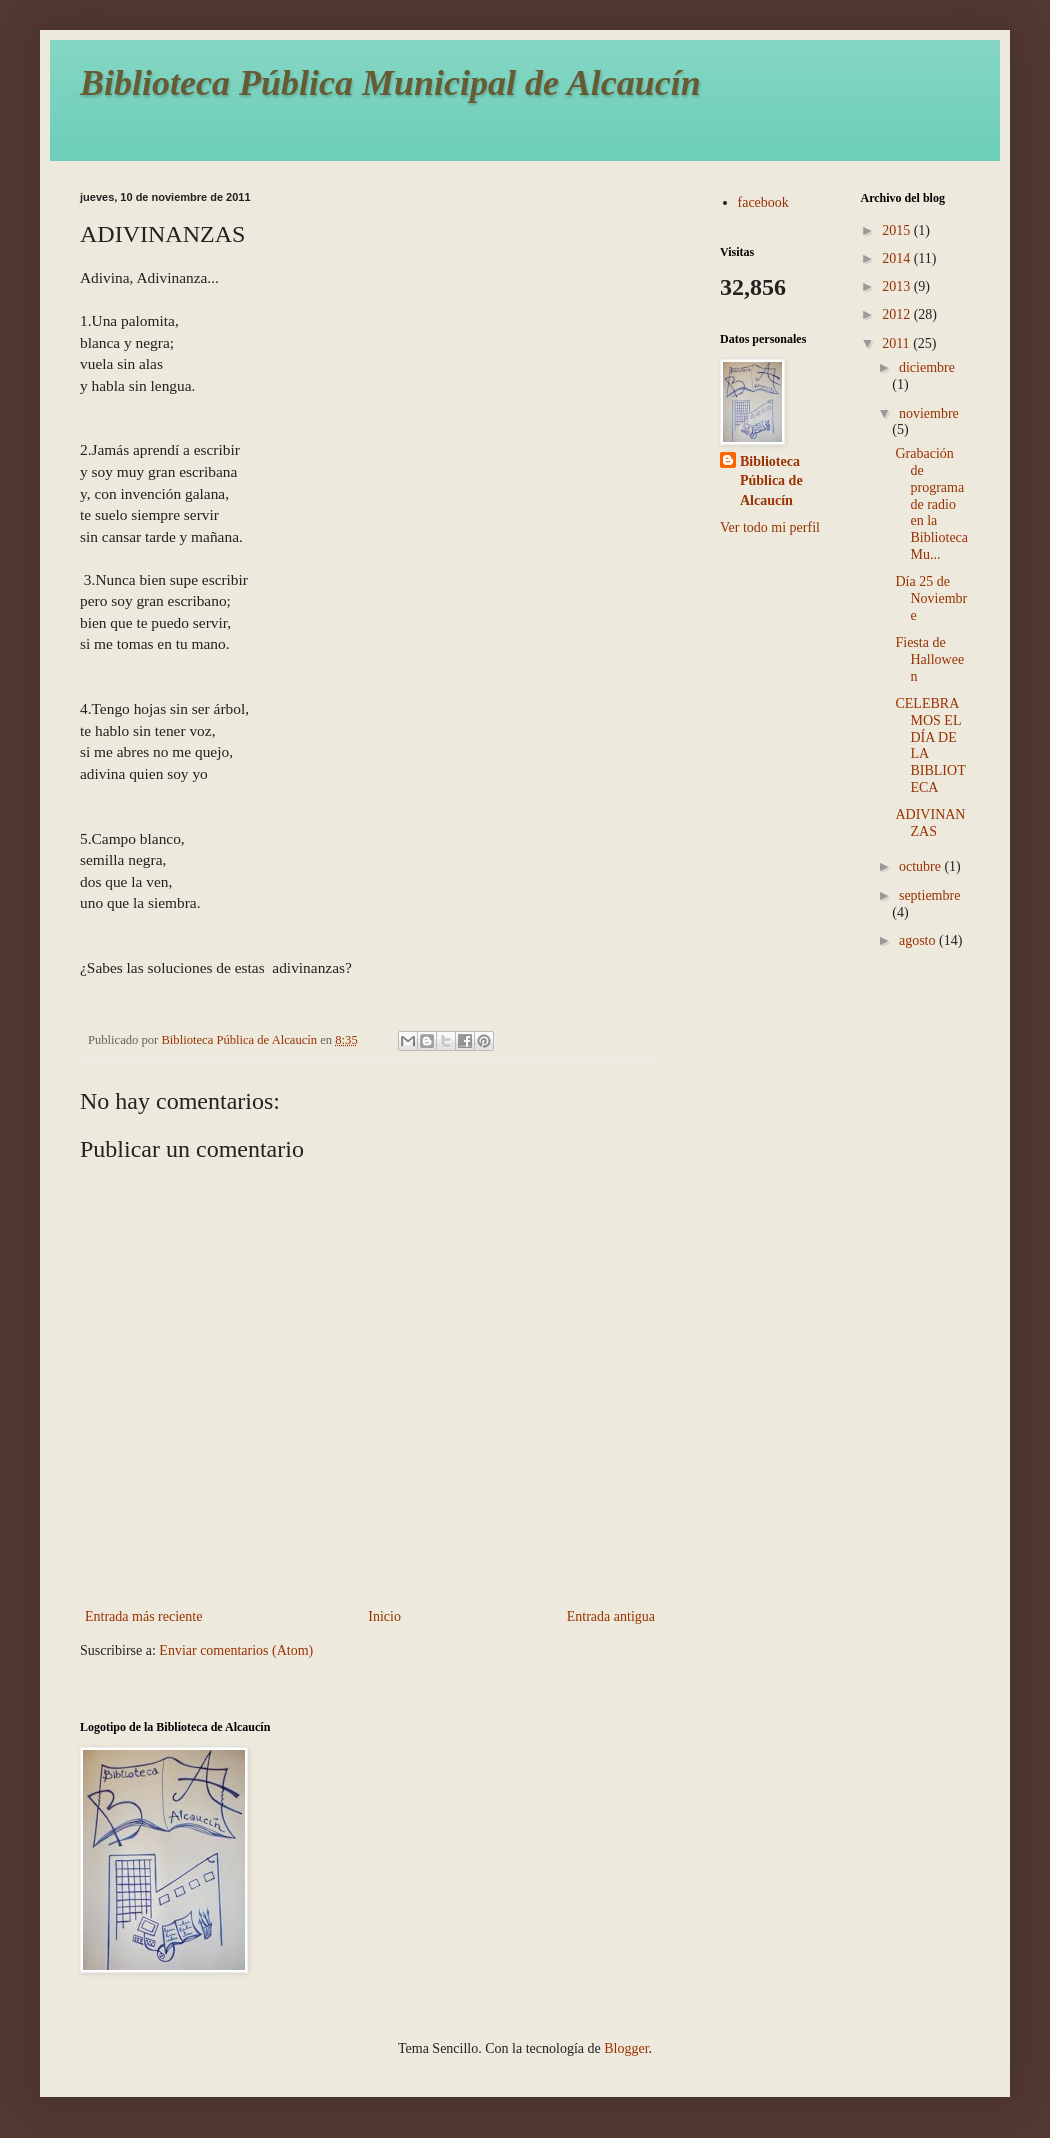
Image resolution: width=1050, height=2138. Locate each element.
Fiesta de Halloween (929, 659)
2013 (898, 286)
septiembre (929, 895)
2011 (897, 343)
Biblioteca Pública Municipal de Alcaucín (390, 83)
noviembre (929, 413)
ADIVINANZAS (930, 823)
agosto (919, 940)
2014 (898, 258)
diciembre (927, 367)
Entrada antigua (611, 1616)
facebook (763, 202)
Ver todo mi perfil (770, 527)
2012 (898, 314)
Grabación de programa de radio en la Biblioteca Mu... (931, 504)
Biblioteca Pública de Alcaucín (771, 481)
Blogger (626, 2048)
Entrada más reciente (143, 1616)
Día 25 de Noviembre (931, 598)
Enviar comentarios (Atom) (236, 1650)
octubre (921, 866)
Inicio (384, 1616)
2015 (898, 230)
